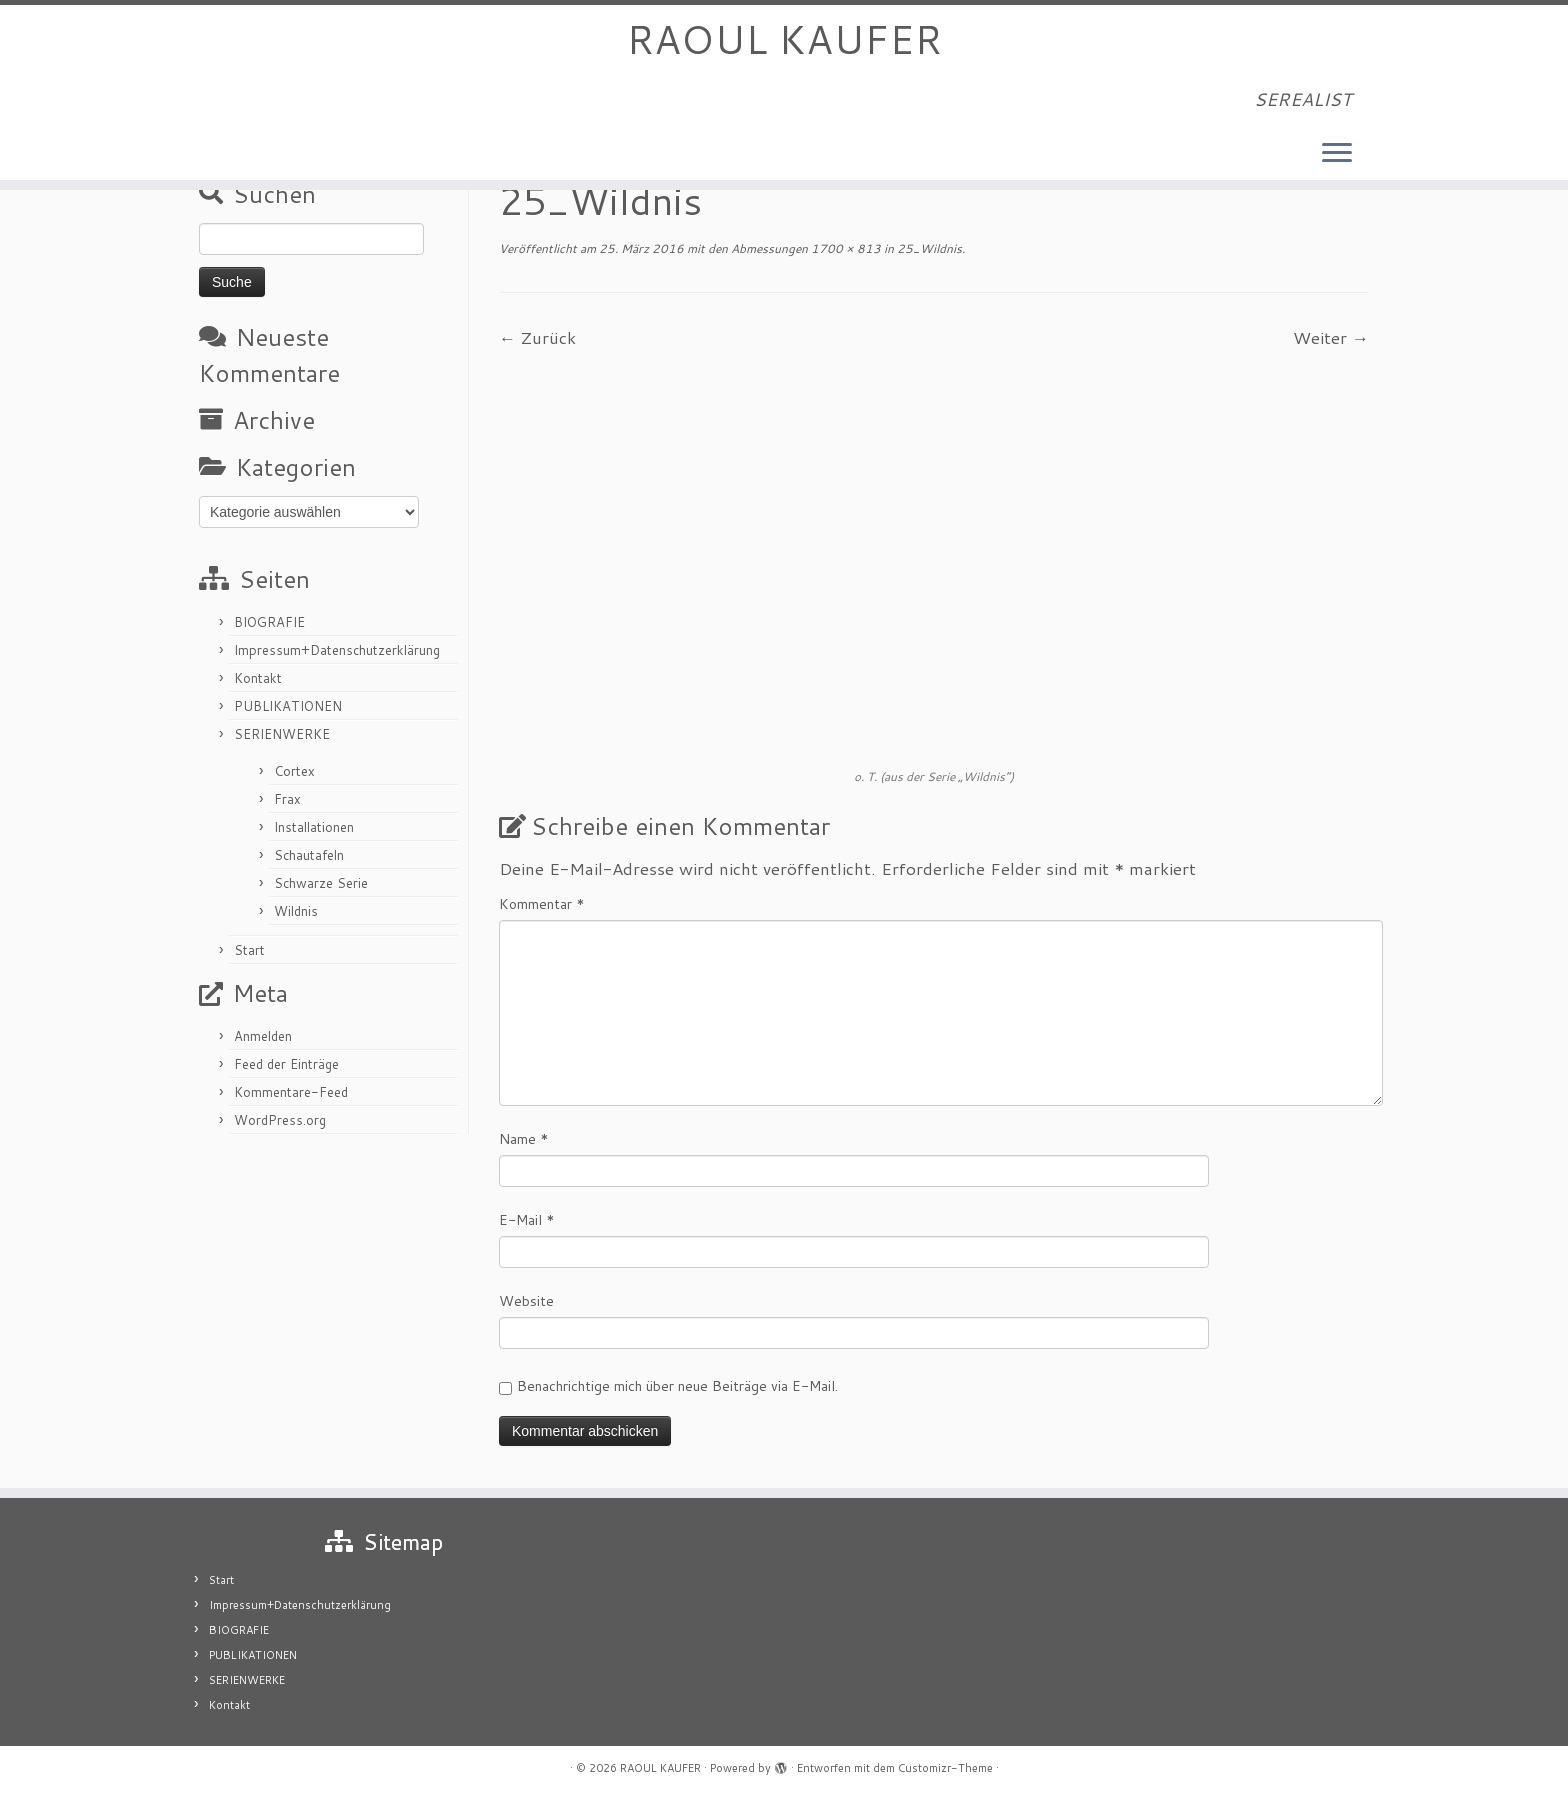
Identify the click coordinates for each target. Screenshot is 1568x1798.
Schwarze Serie (321, 883)
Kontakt (258, 678)
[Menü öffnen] (1337, 155)
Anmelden (263, 1036)
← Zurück (537, 337)
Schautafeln (309, 855)
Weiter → (1331, 337)
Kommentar (542, 904)
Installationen (314, 827)
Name (524, 1139)
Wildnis (296, 911)
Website (526, 1301)
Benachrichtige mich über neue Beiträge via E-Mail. (677, 1386)
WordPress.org (280, 1120)
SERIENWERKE (282, 734)
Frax (287, 799)
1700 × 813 (844, 248)
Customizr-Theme (945, 1768)
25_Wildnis (928, 248)
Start (249, 950)
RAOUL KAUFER (784, 40)
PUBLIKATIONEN (288, 706)
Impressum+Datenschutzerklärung (337, 650)
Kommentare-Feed (291, 1092)
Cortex (294, 771)
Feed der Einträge (286, 1064)
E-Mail (527, 1220)
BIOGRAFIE (269, 622)
